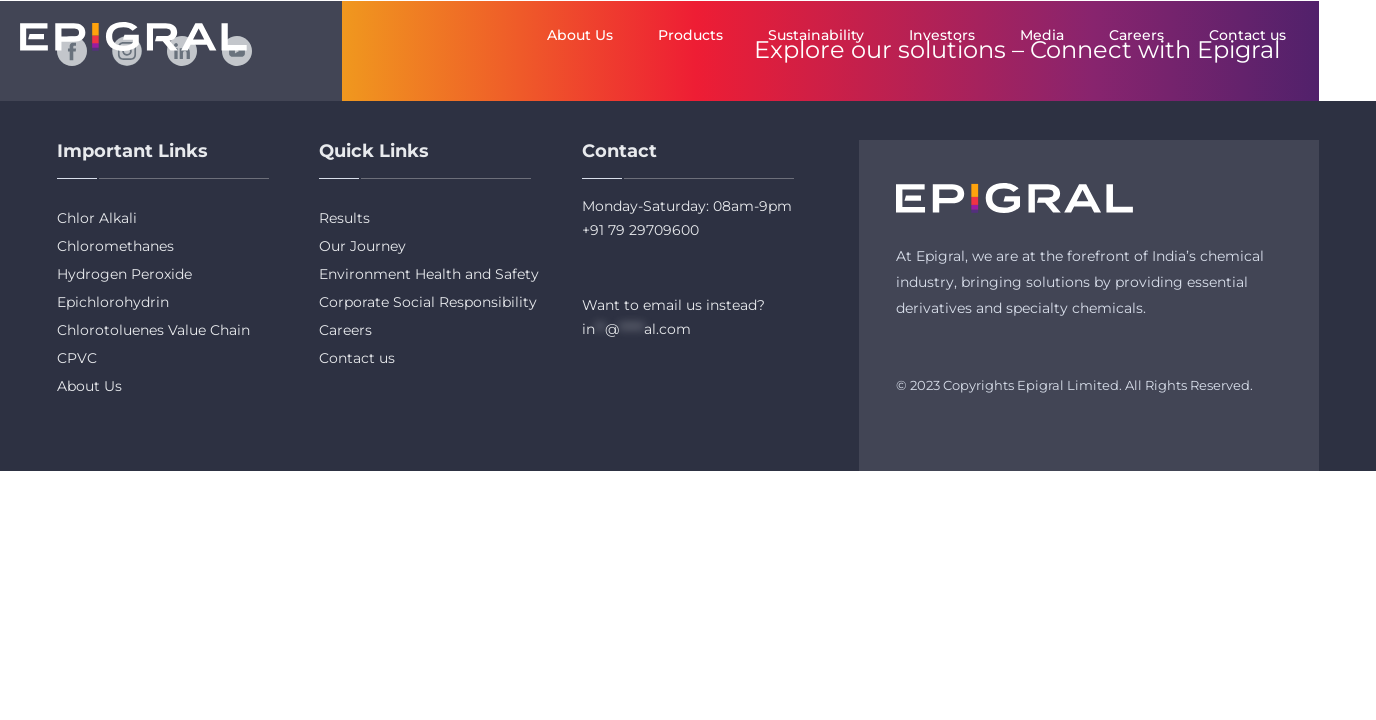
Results (344, 218)
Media (1042, 35)
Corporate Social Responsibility (428, 302)
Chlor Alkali (97, 218)
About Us (580, 35)
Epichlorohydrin (113, 302)
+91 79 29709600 (640, 230)
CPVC (77, 358)
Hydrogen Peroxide (124, 274)
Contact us (1247, 35)
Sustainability (816, 35)
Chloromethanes (115, 246)
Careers (1136, 35)
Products (690, 35)
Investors (942, 35)
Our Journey (362, 246)
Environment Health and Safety (429, 274)
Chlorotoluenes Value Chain (153, 330)
